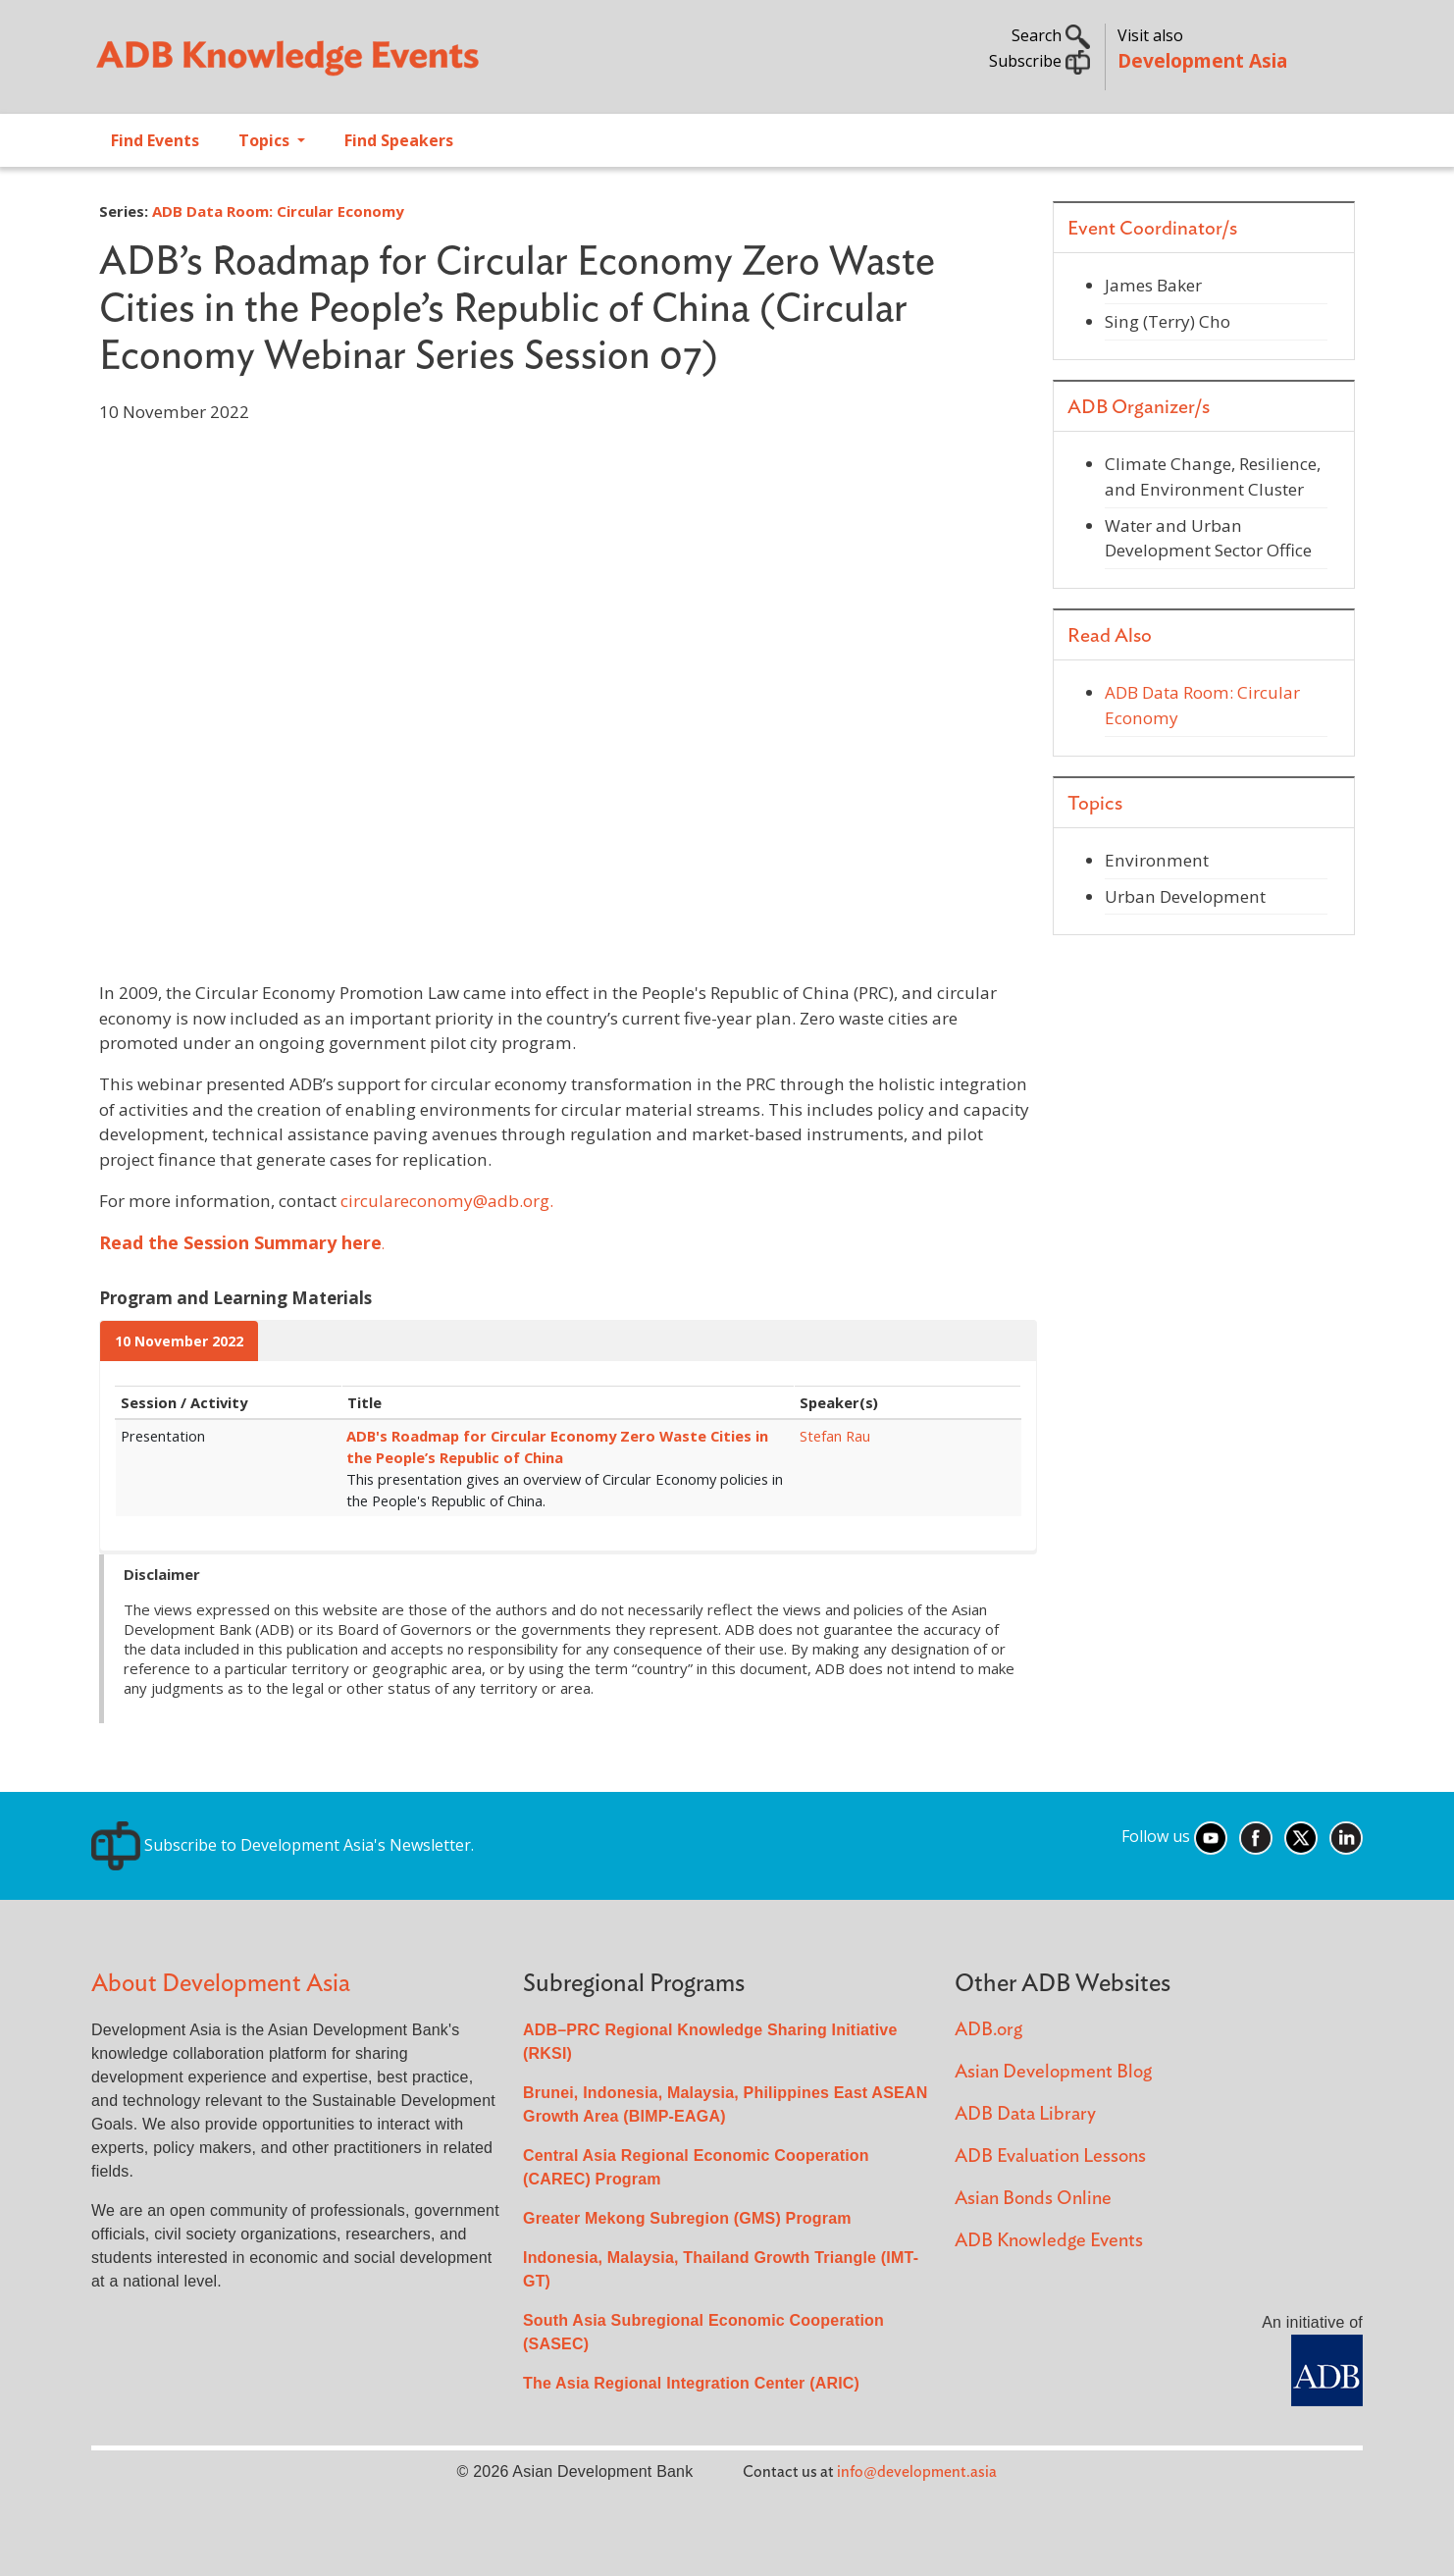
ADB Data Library (1025, 2114)
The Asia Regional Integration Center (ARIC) (691, 2383)
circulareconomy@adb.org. (446, 1200)
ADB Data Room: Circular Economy (278, 211)
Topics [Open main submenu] (265, 140)
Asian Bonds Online (1033, 2198)
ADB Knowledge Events (1049, 2241)
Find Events (155, 140)
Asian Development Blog (1053, 2072)
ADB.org (988, 2030)
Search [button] (1051, 35)
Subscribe (1039, 61)
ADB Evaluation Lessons (1050, 2156)
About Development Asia (220, 1983)
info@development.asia (917, 2472)
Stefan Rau (835, 1436)
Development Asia (1202, 60)
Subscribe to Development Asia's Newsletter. (282, 1845)
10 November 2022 (179, 1341)
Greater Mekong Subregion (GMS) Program (687, 2218)
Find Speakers (398, 140)
